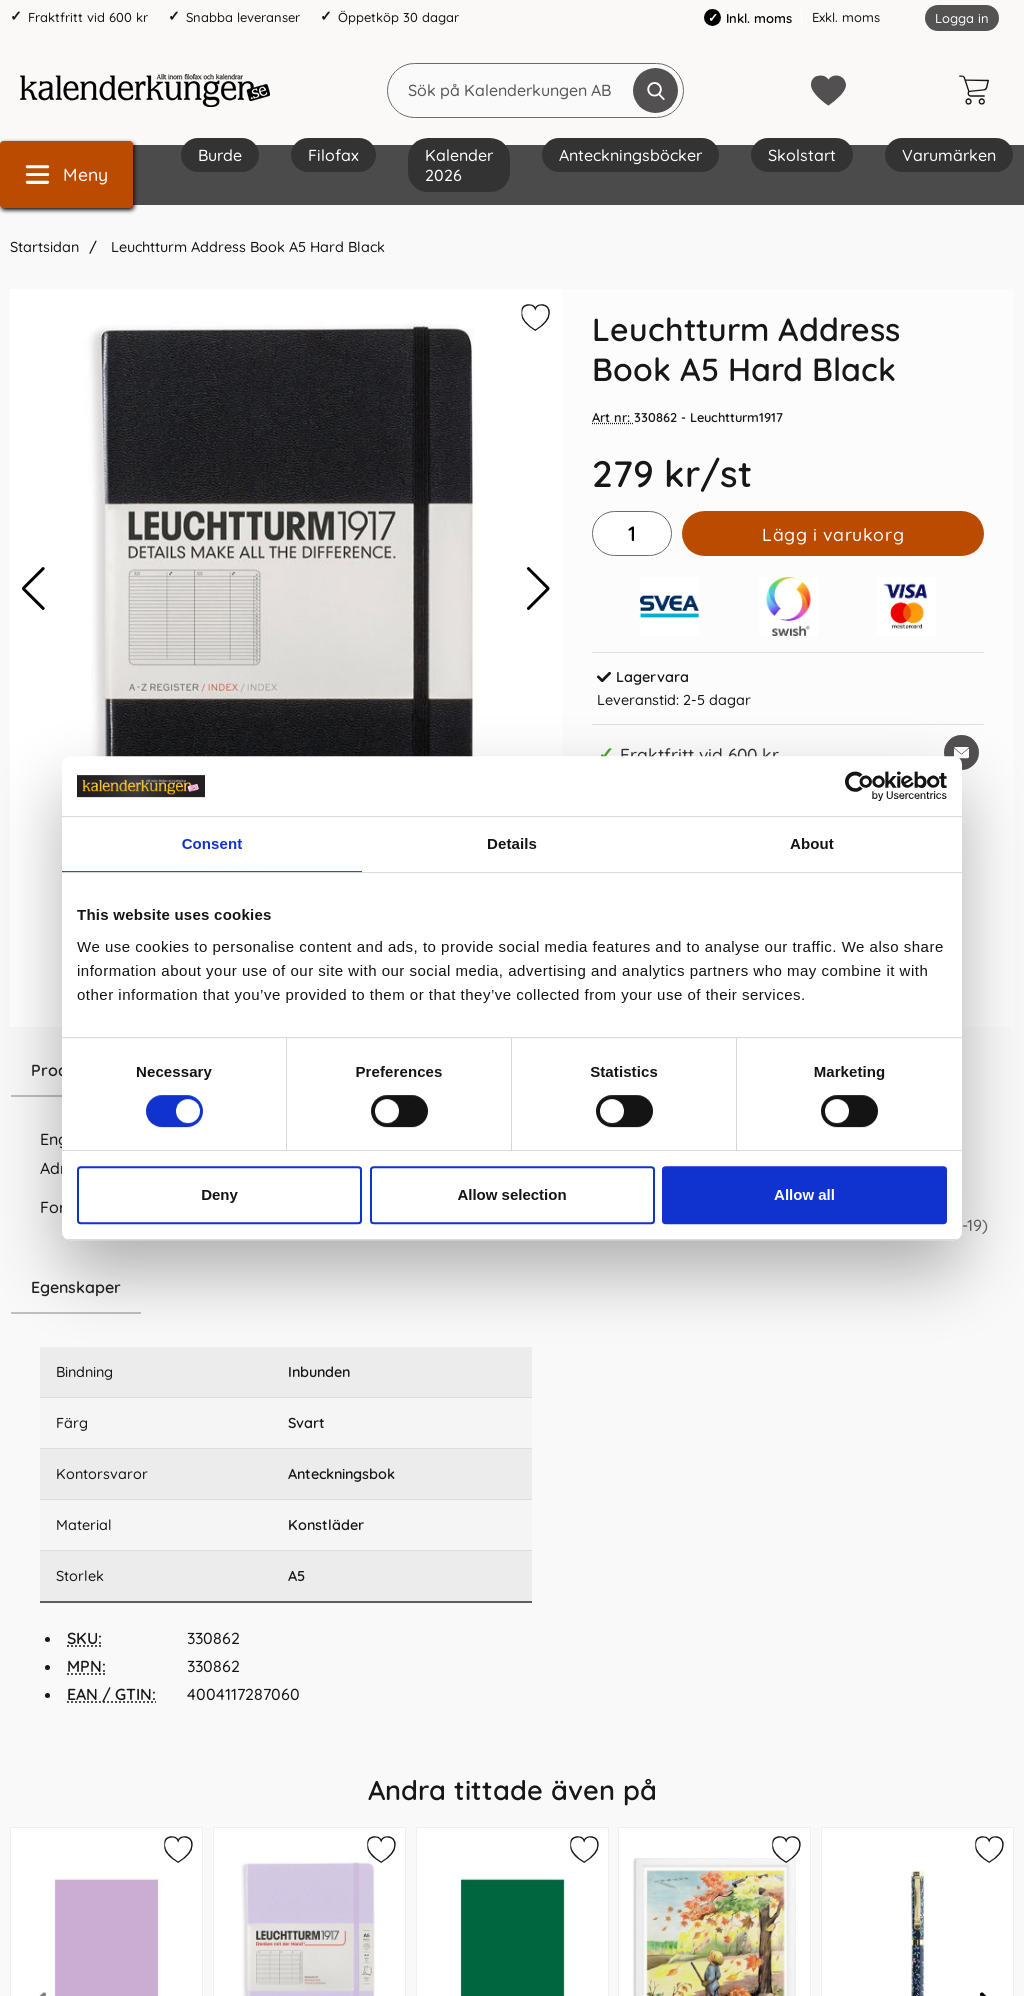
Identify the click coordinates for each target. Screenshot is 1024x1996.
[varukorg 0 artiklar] (979, 90)
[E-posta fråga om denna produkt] (961, 752)
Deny (219, 1194)
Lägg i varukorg (833, 534)
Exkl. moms (846, 17)
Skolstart (802, 155)
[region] (286, 1288)
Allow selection (511, 1194)
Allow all (804, 1194)
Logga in (962, 18)
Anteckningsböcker (630, 155)
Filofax (333, 155)
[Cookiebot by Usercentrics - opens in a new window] (859, 786)
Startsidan (44, 247)
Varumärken (949, 155)
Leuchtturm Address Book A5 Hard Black (246, 247)
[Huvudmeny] (66, 174)
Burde (220, 155)
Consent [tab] (212, 843)
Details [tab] (512, 843)
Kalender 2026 (459, 165)
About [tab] (812, 843)
